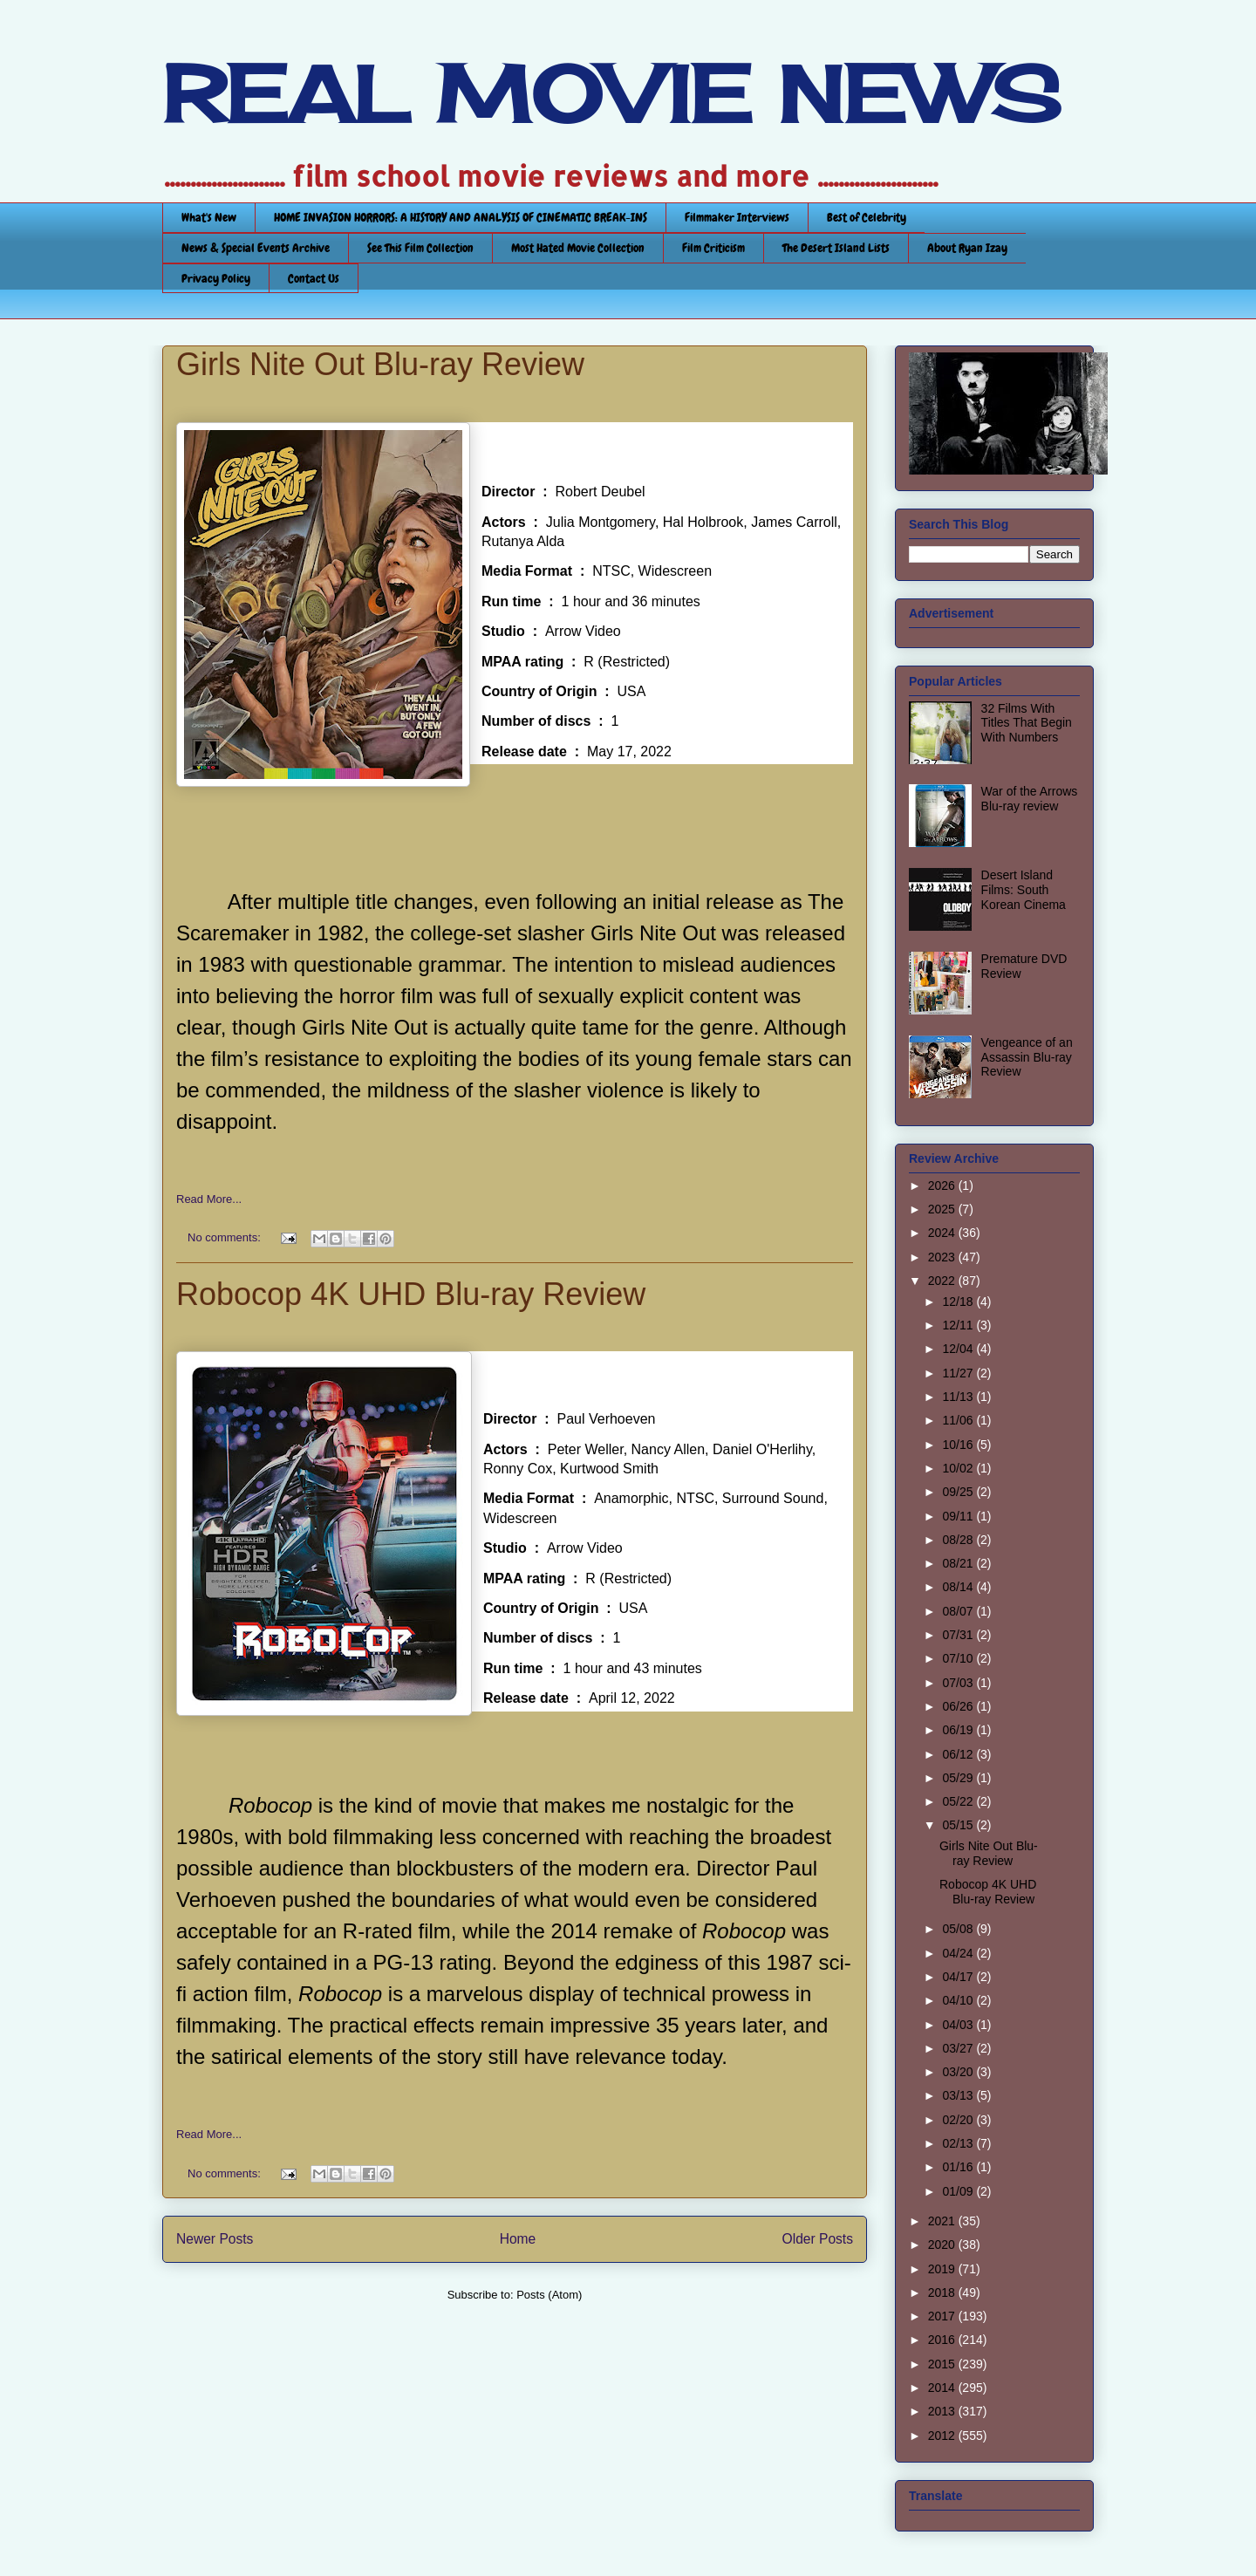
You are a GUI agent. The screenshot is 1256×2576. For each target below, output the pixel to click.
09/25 (959, 1492)
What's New (208, 217)
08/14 (959, 1587)
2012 (943, 2436)
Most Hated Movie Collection (578, 248)
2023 (943, 1257)
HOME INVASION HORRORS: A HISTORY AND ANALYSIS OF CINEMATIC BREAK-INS (460, 217)
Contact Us (313, 278)
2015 (943, 2364)
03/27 (959, 2048)
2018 (943, 2292)
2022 (943, 1281)
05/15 (959, 1825)
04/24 (959, 1953)
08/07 (959, 1611)
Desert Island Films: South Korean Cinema (1023, 890)
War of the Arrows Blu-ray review (1029, 798)
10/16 (959, 1445)
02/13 (959, 2143)
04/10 (959, 2000)
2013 (943, 2411)
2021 (943, 2221)
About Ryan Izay (967, 248)
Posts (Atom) (549, 2294)
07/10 (959, 1658)
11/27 (959, 1373)
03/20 (959, 2072)
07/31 (959, 1635)
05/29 (959, 1778)
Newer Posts (214, 2238)
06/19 (959, 1730)
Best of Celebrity (866, 217)
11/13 (959, 1397)
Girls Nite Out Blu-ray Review (380, 364)
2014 (943, 2388)
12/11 (959, 1325)
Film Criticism (713, 248)
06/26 (959, 1706)
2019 (943, 2269)
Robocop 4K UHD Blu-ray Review (410, 1294)
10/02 (959, 1468)
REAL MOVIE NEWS (611, 94)
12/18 (959, 1301)
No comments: (225, 1237)
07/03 (959, 1683)
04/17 (959, 1977)
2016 (943, 2340)
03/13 (959, 2095)
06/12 (959, 1754)
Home (518, 2238)
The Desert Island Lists (836, 248)
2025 (943, 1209)
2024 (943, 1233)
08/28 (959, 1540)
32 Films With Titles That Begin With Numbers (1026, 723)
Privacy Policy (215, 278)
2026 (943, 1185)
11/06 (959, 1420)
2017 (943, 2316)
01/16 (959, 2167)
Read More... (209, 1199)
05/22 (959, 1801)
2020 (943, 2244)
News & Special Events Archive (255, 248)
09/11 (959, 1516)
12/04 (959, 1349)
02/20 (959, 2120)
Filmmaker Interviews (737, 217)
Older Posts (817, 2238)
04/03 (959, 2025)
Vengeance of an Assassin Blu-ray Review (1027, 1057)
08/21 (959, 1563)
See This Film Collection (420, 248)
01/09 (959, 2191)
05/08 (959, 1929)
